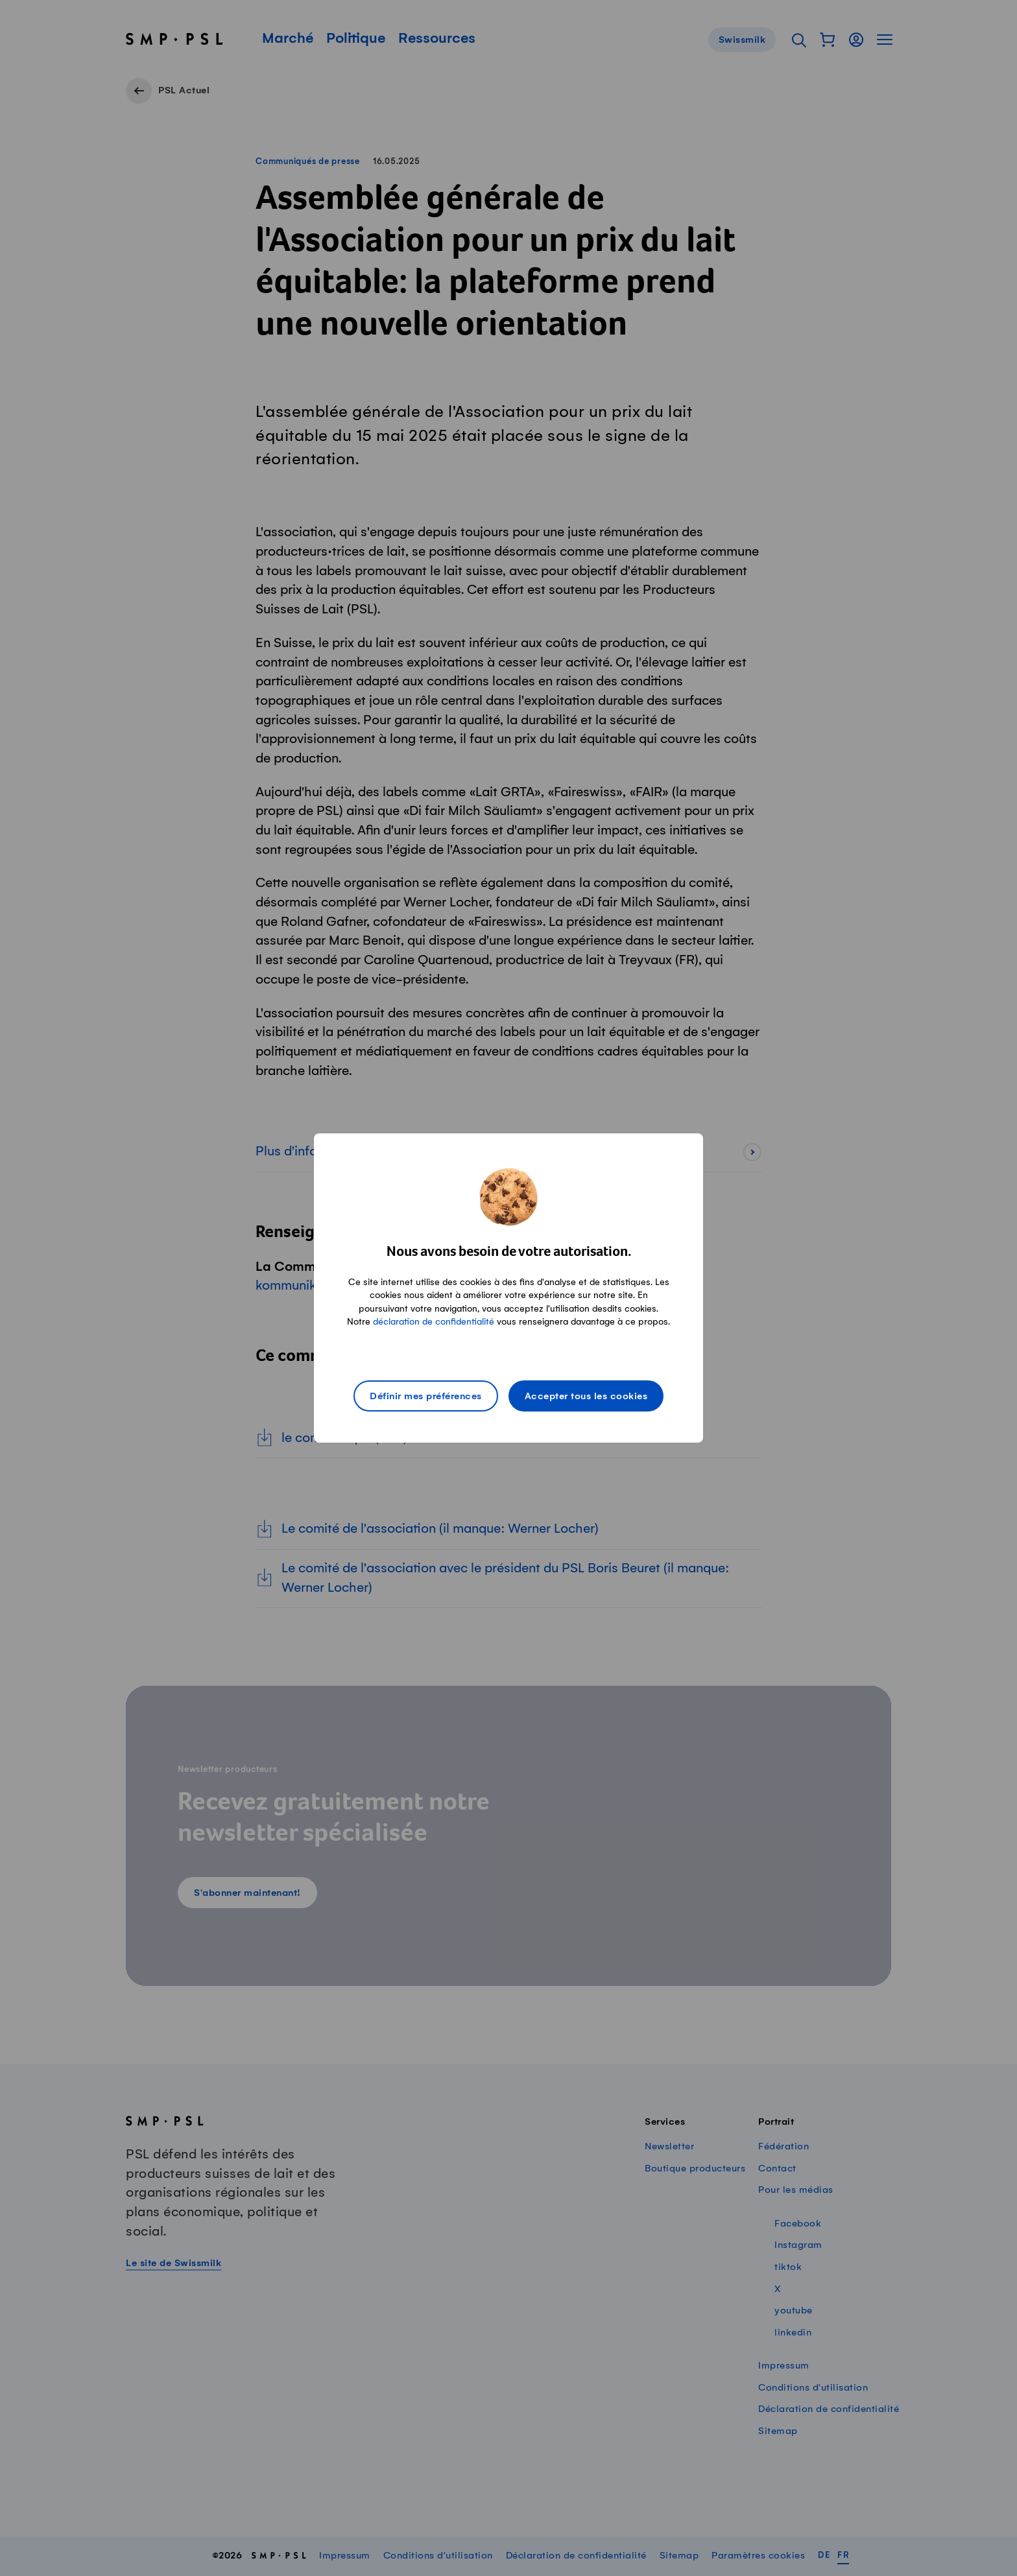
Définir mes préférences (426, 1396)
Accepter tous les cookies (586, 1396)
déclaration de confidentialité (433, 1322)
